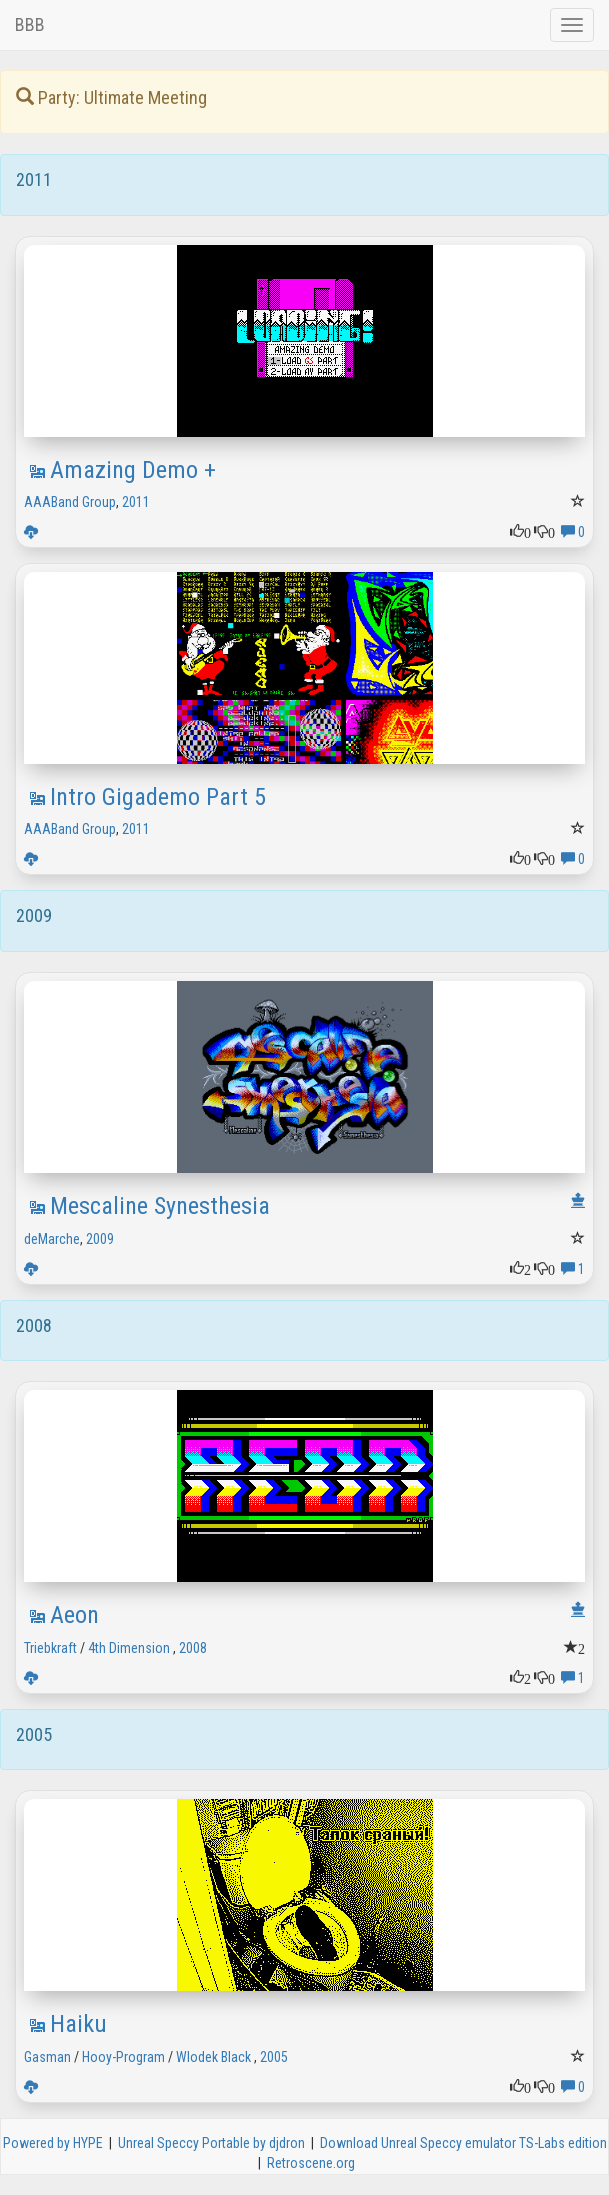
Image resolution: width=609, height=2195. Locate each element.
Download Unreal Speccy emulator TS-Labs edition (463, 2143)
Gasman (47, 2057)
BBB (30, 24)
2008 (193, 1648)
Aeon (74, 1615)
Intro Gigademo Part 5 (158, 797)
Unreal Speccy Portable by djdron (211, 2143)
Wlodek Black (213, 2057)
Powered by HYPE (53, 2143)
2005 (274, 2057)
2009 (100, 1239)
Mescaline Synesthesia (160, 1206)
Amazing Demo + (133, 470)
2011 (136, 502)
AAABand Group (70, 502)
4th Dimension (129, 1648)
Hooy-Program (123, 2057)
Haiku (78, 2024)
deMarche (52, 1239)
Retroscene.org (311, 2163)
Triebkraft (50, 1648)
